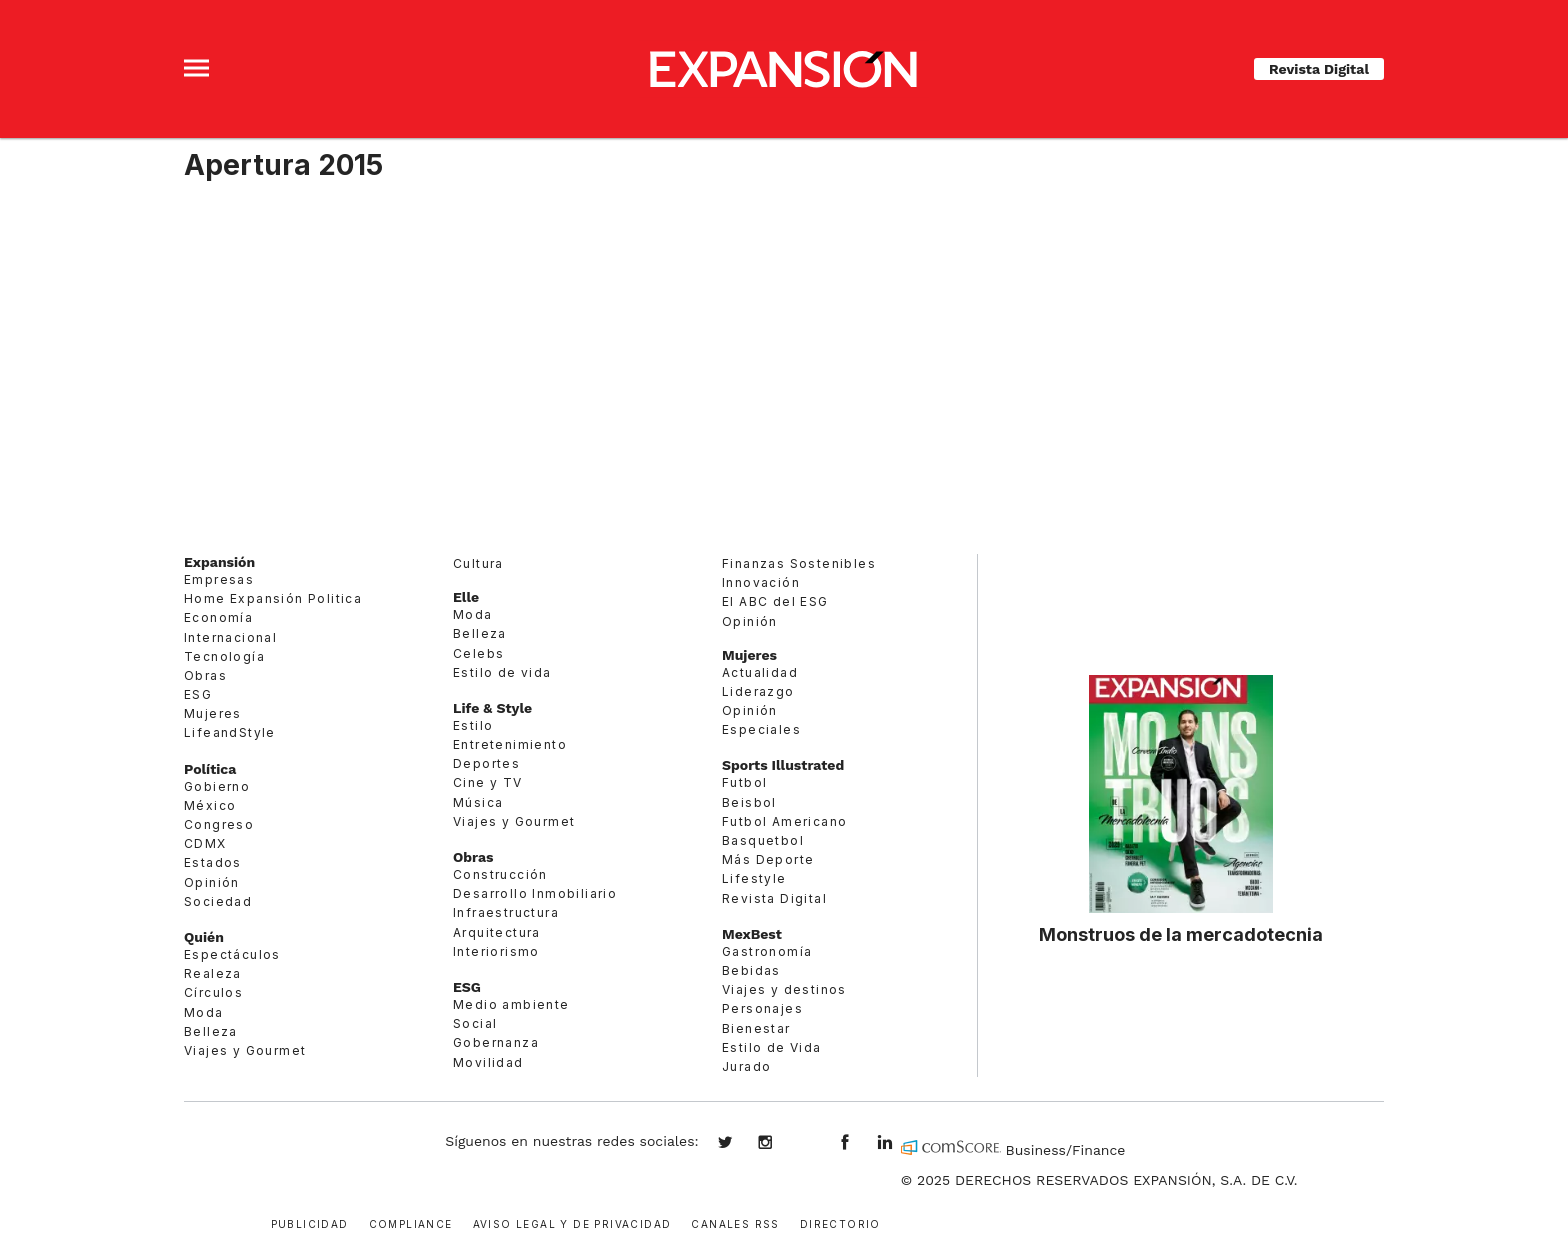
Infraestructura (506, 912)
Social (475, 1023)
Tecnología (224, 656)
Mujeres (213, 713)
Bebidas (751, 970)
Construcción (500, 874)
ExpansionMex (860, 1144)
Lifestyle (754, 878)
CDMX (205, 843)
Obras (205, 675)
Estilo (473, 725)
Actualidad (760, 672)
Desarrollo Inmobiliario (535, 893)
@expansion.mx (806, 1144)
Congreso (219, 824)
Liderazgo (758, 691)
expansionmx (740, 1144)
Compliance (411, 1222)
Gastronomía (767, 951)
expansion (900, 1144)
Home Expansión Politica (273, 598)
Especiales (761, 729)
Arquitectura (497, 932)
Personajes (762, 1008)
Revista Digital (1319, 69)
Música (478, 802)
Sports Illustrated (783, 765)
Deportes (486, 763)
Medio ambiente (511, 1004)
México (210, 805)
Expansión (219, 562)
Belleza (211, 1031)
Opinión (212, 882)
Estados (213, 862)
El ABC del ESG (775, 601)
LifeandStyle (230, 732)
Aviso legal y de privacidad (572, 1222)
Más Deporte (768, 859)
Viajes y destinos (784, 989)
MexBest (752, 934)
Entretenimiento (510, 744)
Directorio (840, 1222)
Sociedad (218, 901)
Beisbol (749, 802)
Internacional (230, 637)
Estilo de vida (502, 672)
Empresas (219, 579)
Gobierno (217, 786)
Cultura (478, 563)
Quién (204, 937)
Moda (204, 1012)
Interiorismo (496, 951)
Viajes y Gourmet (245, 1050)
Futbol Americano (784, 821)
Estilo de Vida (772, 1047)
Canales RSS (735, 1222)
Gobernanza (496, 1042)
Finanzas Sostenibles (799, 563)
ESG (198, 694)
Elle (466, 597)
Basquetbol (763, 840)
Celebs (478, 653)
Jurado (746, 1066)
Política (210, 769)
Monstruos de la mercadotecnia (1181, 934)
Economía (218, 617)
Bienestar (756, 1028)
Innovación (761, 582)
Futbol (744, 782)
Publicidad (310, 1222)
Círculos (213, 992)
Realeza (213, 973)
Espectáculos (232, 954)
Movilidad (488, 1062)
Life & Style (492, 708)
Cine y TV (488, 782)
